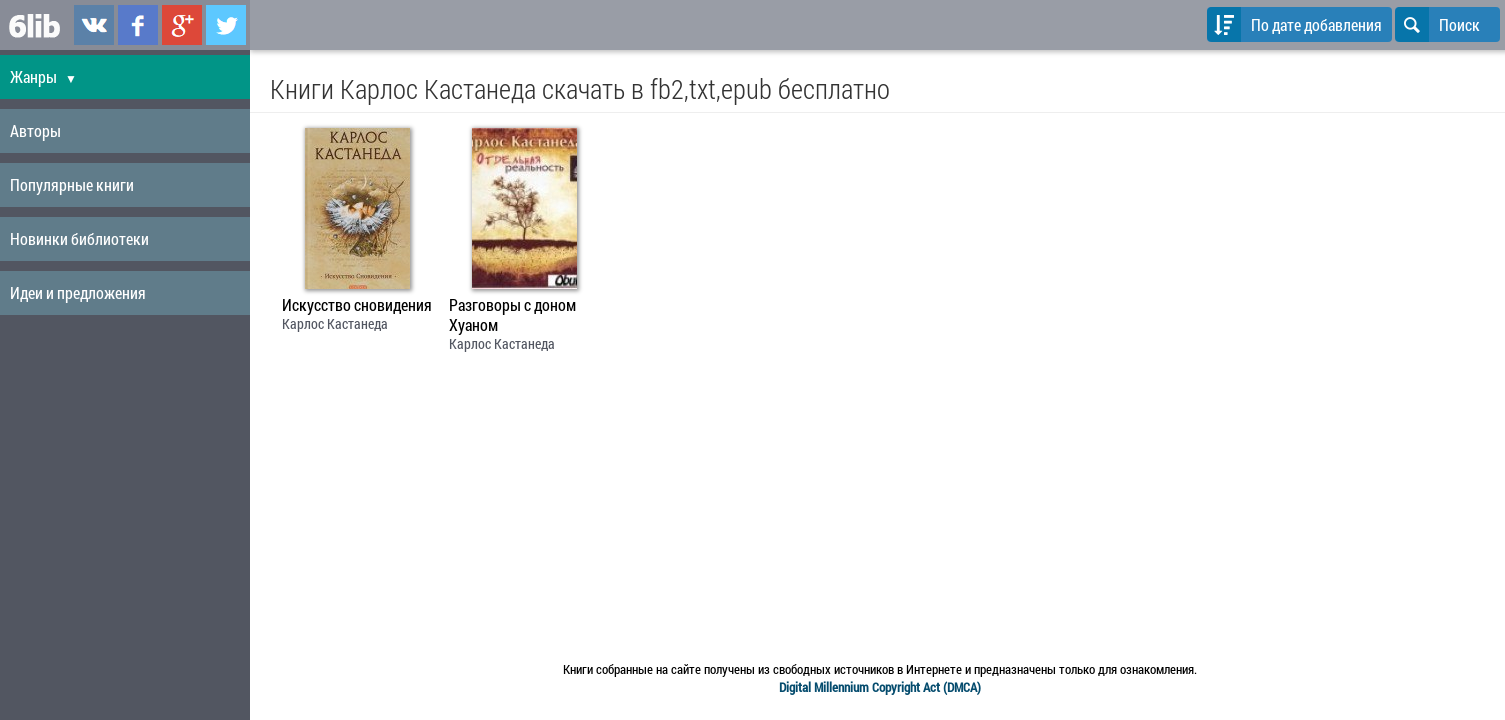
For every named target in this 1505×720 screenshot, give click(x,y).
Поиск (1437, 24)
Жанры (43, 76)
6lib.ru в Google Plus (182, 25)
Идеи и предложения (78, 292)
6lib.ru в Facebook (138, 25)
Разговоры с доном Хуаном (512, 315)
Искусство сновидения (357, 305)
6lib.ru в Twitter (226, 25)
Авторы (35, 130)
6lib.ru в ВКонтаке (94, 25)
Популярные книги (72, 184)
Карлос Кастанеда (335, 323)
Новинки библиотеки (79, 238)
